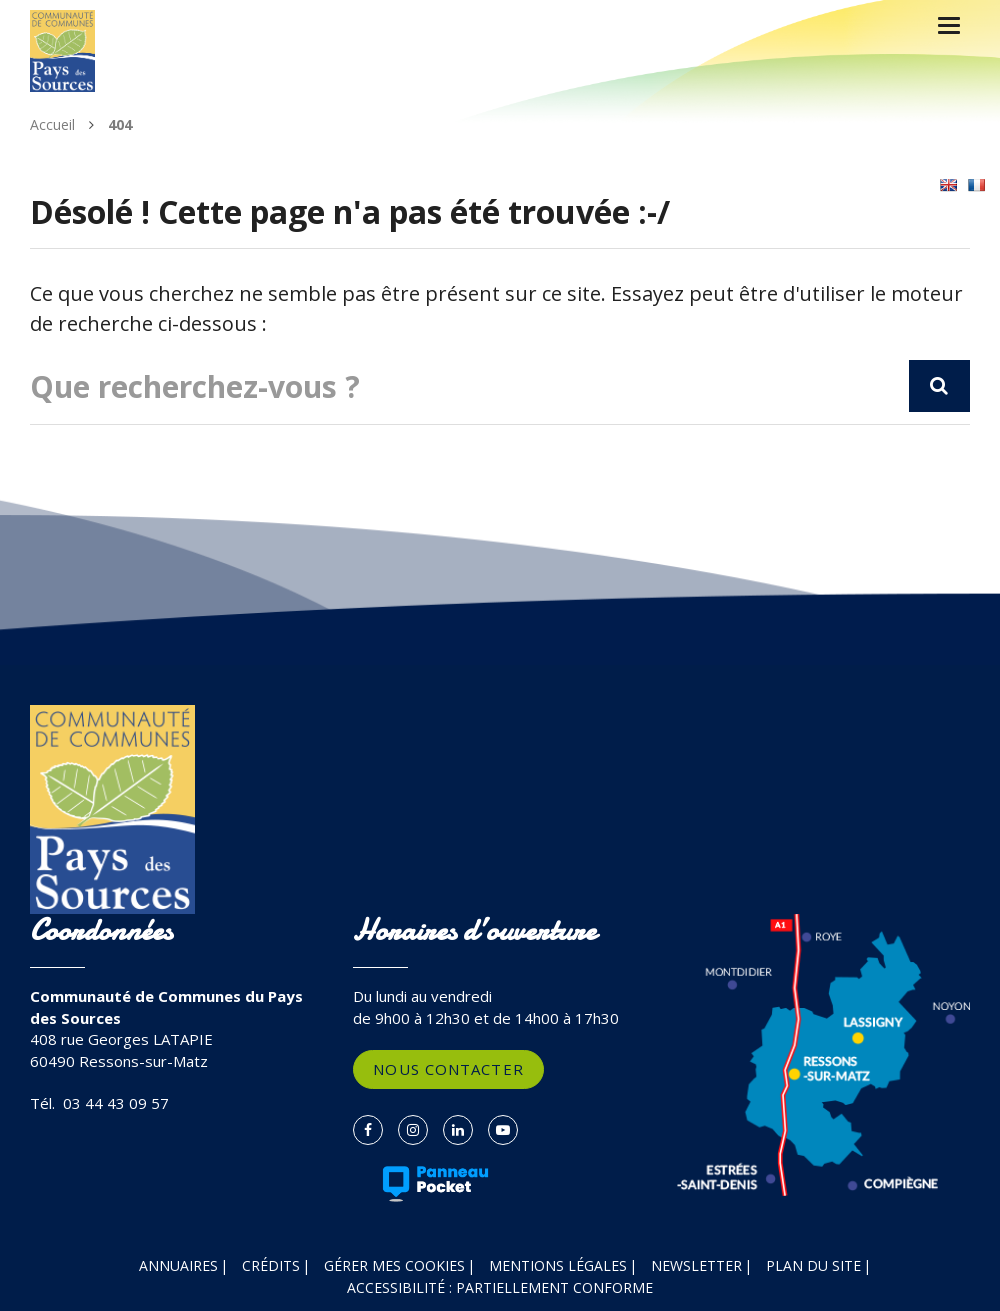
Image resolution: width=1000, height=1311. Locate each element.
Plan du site (813, 1265)
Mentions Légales (558, 1265)
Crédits (271, 1265)
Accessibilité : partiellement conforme (500, 1287)
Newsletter (696, 1265)
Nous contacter (448, 1069)
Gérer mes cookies (394, 1265)
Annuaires (178, 1265)
